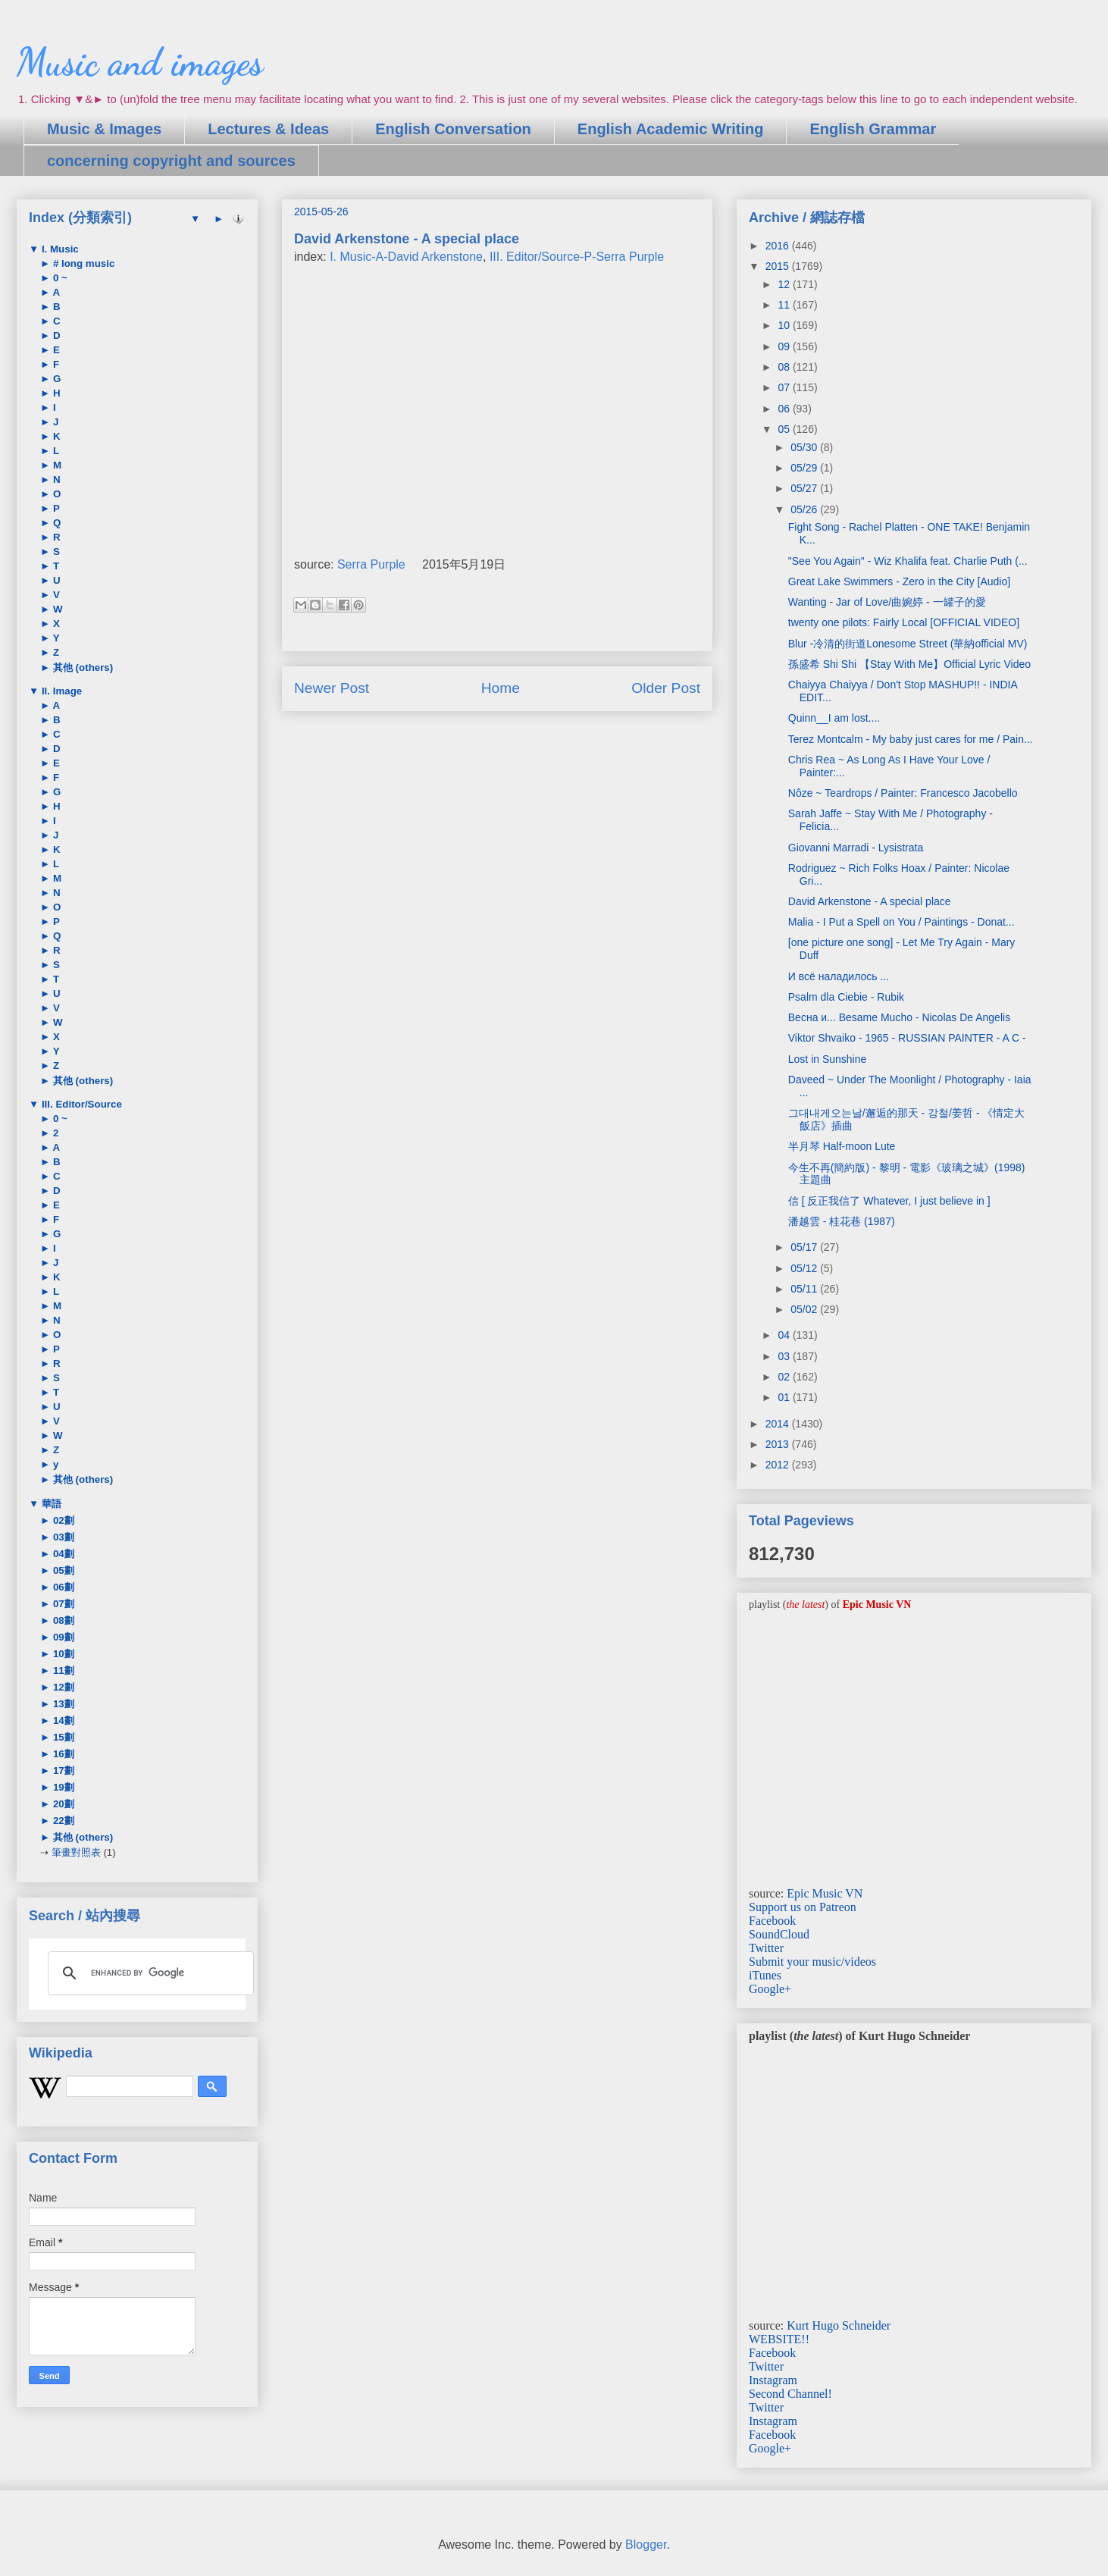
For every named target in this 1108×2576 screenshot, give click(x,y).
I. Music (59, 249)
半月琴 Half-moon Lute (842, 1146)
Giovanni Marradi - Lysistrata (855, 847)
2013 (778, 1444)
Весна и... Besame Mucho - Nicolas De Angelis (899, 1017)
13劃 (62, 1703)
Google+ (770, 1988)
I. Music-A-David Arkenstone (406, 256)
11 (785, 305)
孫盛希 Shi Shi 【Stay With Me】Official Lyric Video (909, 664)
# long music (82, 263)
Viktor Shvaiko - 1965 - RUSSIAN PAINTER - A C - (907, 1038)
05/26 (805, 509)
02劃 (62, 1520)
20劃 (62, 1804)
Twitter (766, 1947)
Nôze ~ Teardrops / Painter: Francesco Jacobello (903, 793)
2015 (778, 266)
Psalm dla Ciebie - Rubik (846, 997)
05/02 (805, 1309)
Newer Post (331, 688)
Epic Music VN (824, 1893)
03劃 (62, 1537)
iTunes (765, 1975)
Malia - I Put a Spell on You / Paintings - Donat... (901, 922)
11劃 (62, 1670)
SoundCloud (779, 1934)
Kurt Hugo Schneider (838, 2325)
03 (785, 1356)
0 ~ (58, 278)
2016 (778, 246)
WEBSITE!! (779, 2339)
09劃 (62, 1637)
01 (785, 1397)
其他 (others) (81, 667)
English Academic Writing (670, 129)
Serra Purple (371, 564)
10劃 (62, 1653)
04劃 (62, 1553)
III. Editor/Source (80, 1104)
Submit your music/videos (812, 1961)
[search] (148, 1973)
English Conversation (453, 129)
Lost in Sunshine (827, 1059)
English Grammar (872, 129)
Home (500, 688)
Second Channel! (790, 2393)
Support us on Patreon (802, 1907)
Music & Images (104, 129)
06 (785, 409)
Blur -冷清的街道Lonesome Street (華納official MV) (908, 644)
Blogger (645, 2544)
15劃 (62, 1737)
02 (785, 1377)
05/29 (805, 468)
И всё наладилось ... (838, 976)
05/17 (805, 1247)
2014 (778, 1424)
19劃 (62, 1787)
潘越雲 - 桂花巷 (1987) (841, 1221)
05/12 (805, 1268)
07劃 (62, 1603)
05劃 (62, 1570)
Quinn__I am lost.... (834, 718)
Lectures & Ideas (268, 129)
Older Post (665, 688)
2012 (778, 1465)
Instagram (773, 2380)
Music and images (140, 62)
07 (785, 387)
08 (785, 367)
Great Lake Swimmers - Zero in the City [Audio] (899, 581)
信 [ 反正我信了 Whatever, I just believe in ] (889, 1201)
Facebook (772, 1920)
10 (785, 325)
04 (785, 1335)
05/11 (805, 1289)
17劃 (62, 1770)
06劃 (62, 1587)
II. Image (60, 691)
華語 (50, 1503)
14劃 (62, 1720)
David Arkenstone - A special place (869, 901)
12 (785, 284)
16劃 (62, 1754)
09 (785, 346)
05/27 (805, 488)
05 (785, 429)
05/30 (805, 447)
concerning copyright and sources (171, 160)
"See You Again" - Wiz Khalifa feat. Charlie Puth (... (908, 561)
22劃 (62, 1820)
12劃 (62, 1687)
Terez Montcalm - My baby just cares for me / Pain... (910, 739)
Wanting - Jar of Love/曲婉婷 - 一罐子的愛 (887, 602)
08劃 (62, 1620)
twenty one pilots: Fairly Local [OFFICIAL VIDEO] (903, 622)
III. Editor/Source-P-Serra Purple (577, 256)
